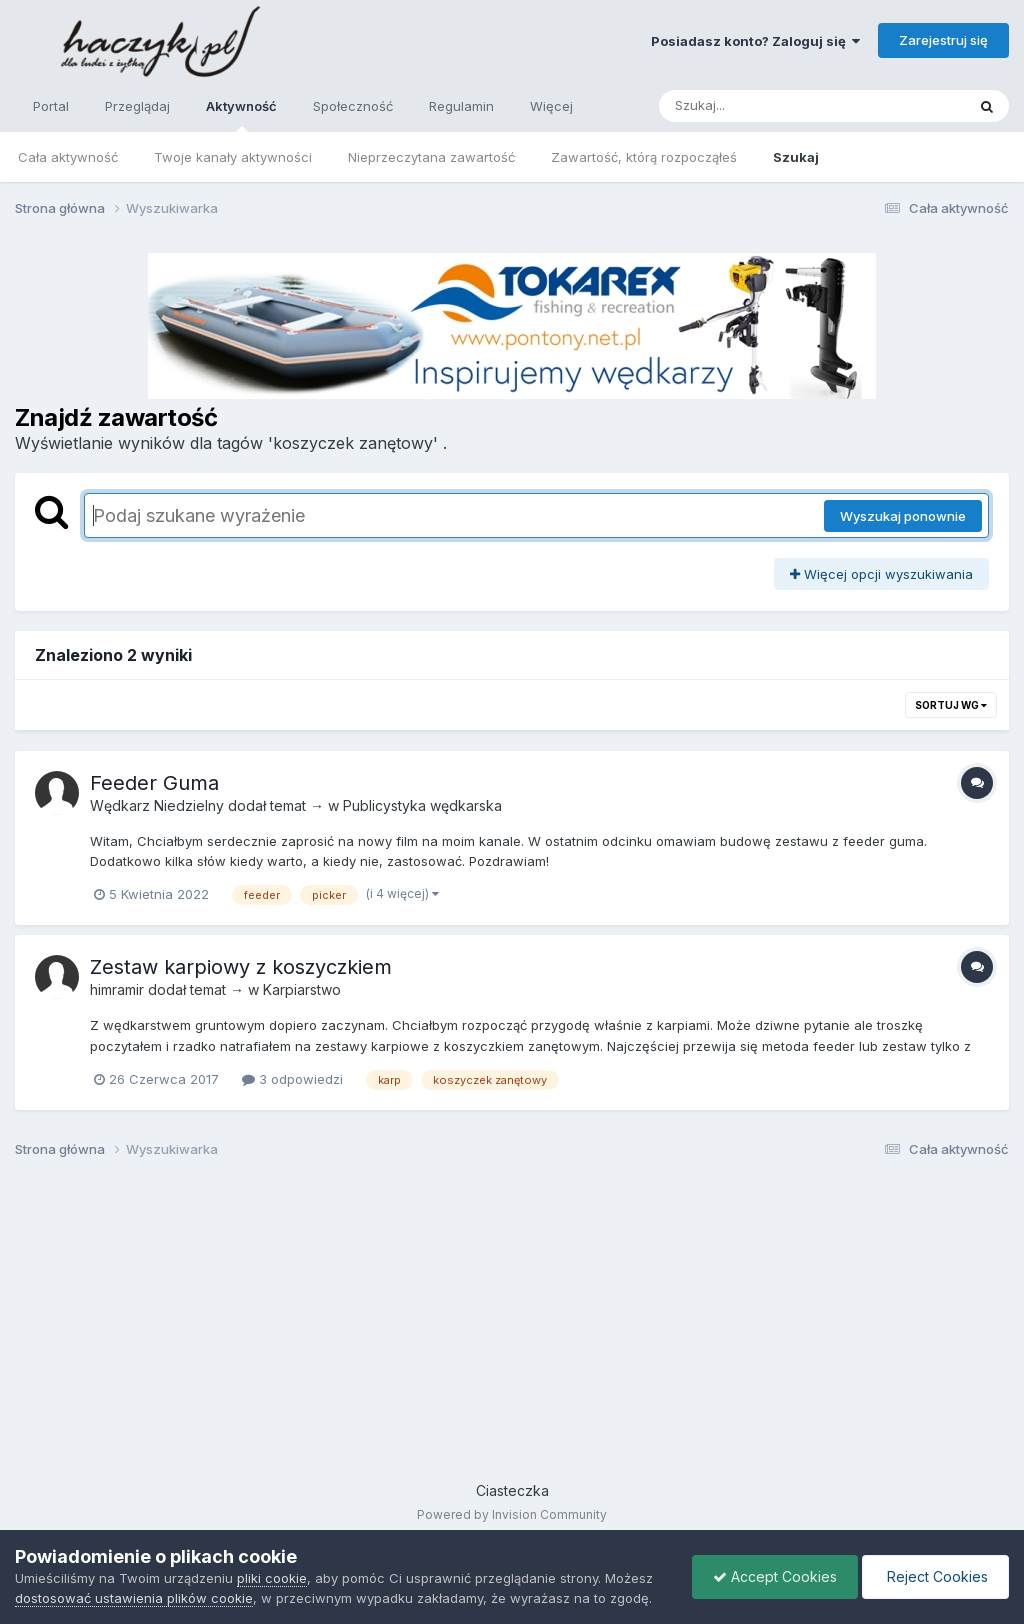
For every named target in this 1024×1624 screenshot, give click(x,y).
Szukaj (796, 157)
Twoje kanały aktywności (233, 157)
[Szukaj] (763, 106)
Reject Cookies (935, 1576)
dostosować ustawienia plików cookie (134, 1598)
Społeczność (353, 106)
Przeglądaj (137, 106)
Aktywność (241, 115)
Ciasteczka (512, 1490)
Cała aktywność (68, 157)
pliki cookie (272, 1578)
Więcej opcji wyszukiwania (881, 574)
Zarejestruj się (943, 40)
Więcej (551, 106)
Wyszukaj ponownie (903, 516)
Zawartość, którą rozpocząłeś (644, 157)
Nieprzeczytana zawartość (431, 157)
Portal (51, 106)
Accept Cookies (775, 1576)
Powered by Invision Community (512, 1514)
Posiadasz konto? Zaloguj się (755, 41)
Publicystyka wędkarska (422, 805)
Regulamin (461, 106)
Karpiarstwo (302, 989)
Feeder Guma (154, 783)
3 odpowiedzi (292, 1079)
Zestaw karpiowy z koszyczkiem (241, 967)
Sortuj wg (951, 705)
